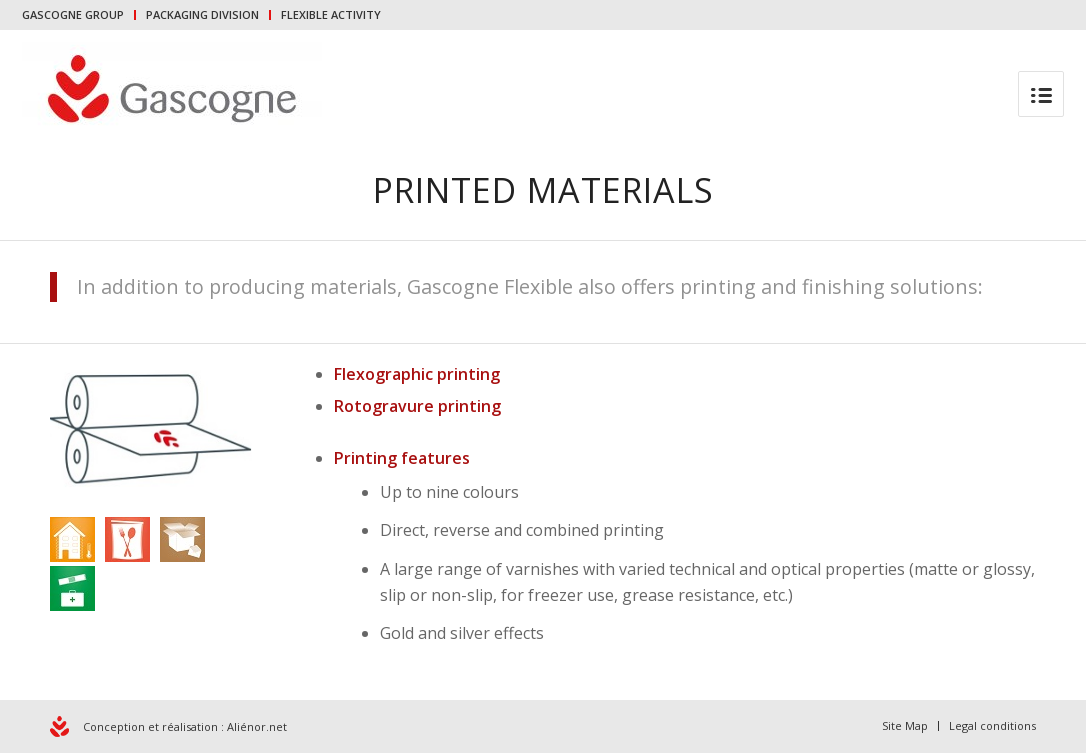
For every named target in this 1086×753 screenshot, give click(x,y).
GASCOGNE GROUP (73, 14)
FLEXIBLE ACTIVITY (331, 14)
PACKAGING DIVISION (202, 14)
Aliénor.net (257, 726)
